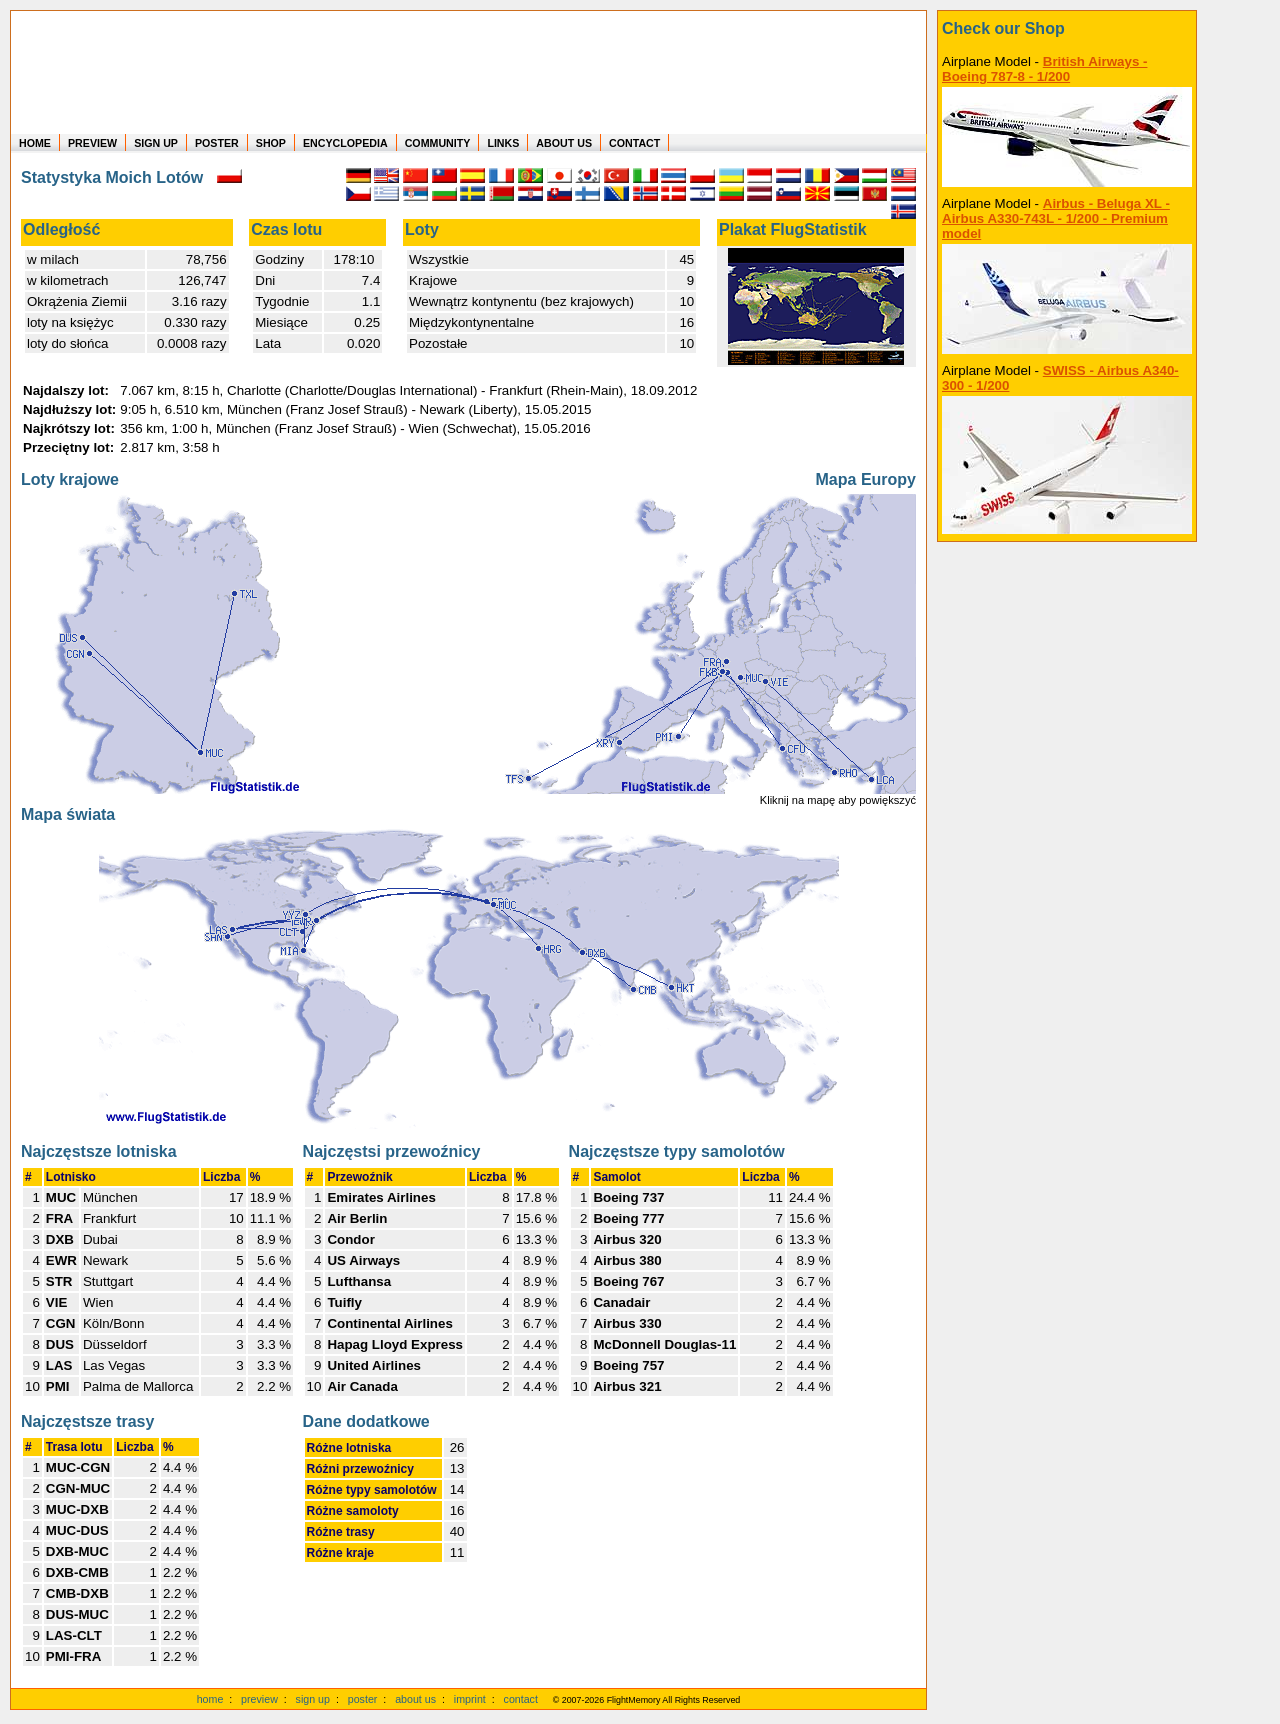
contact (521, 1699)
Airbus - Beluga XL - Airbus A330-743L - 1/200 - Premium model (1056, 218)
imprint (470, 1699)
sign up (313, 1699)
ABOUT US (564, 143)
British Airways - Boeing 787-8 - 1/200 (1044, 69)
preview (259, 1699)
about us (415, 1699)
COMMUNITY (438, 143)
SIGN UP (156, 143)
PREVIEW (92, 143)
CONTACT (634, 143)
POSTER (217, 143)
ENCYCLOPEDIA (345, 143)
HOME (35, 143)
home (210, 1699)
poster (363, 1699)
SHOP (271, 143)
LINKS (503, 143)
